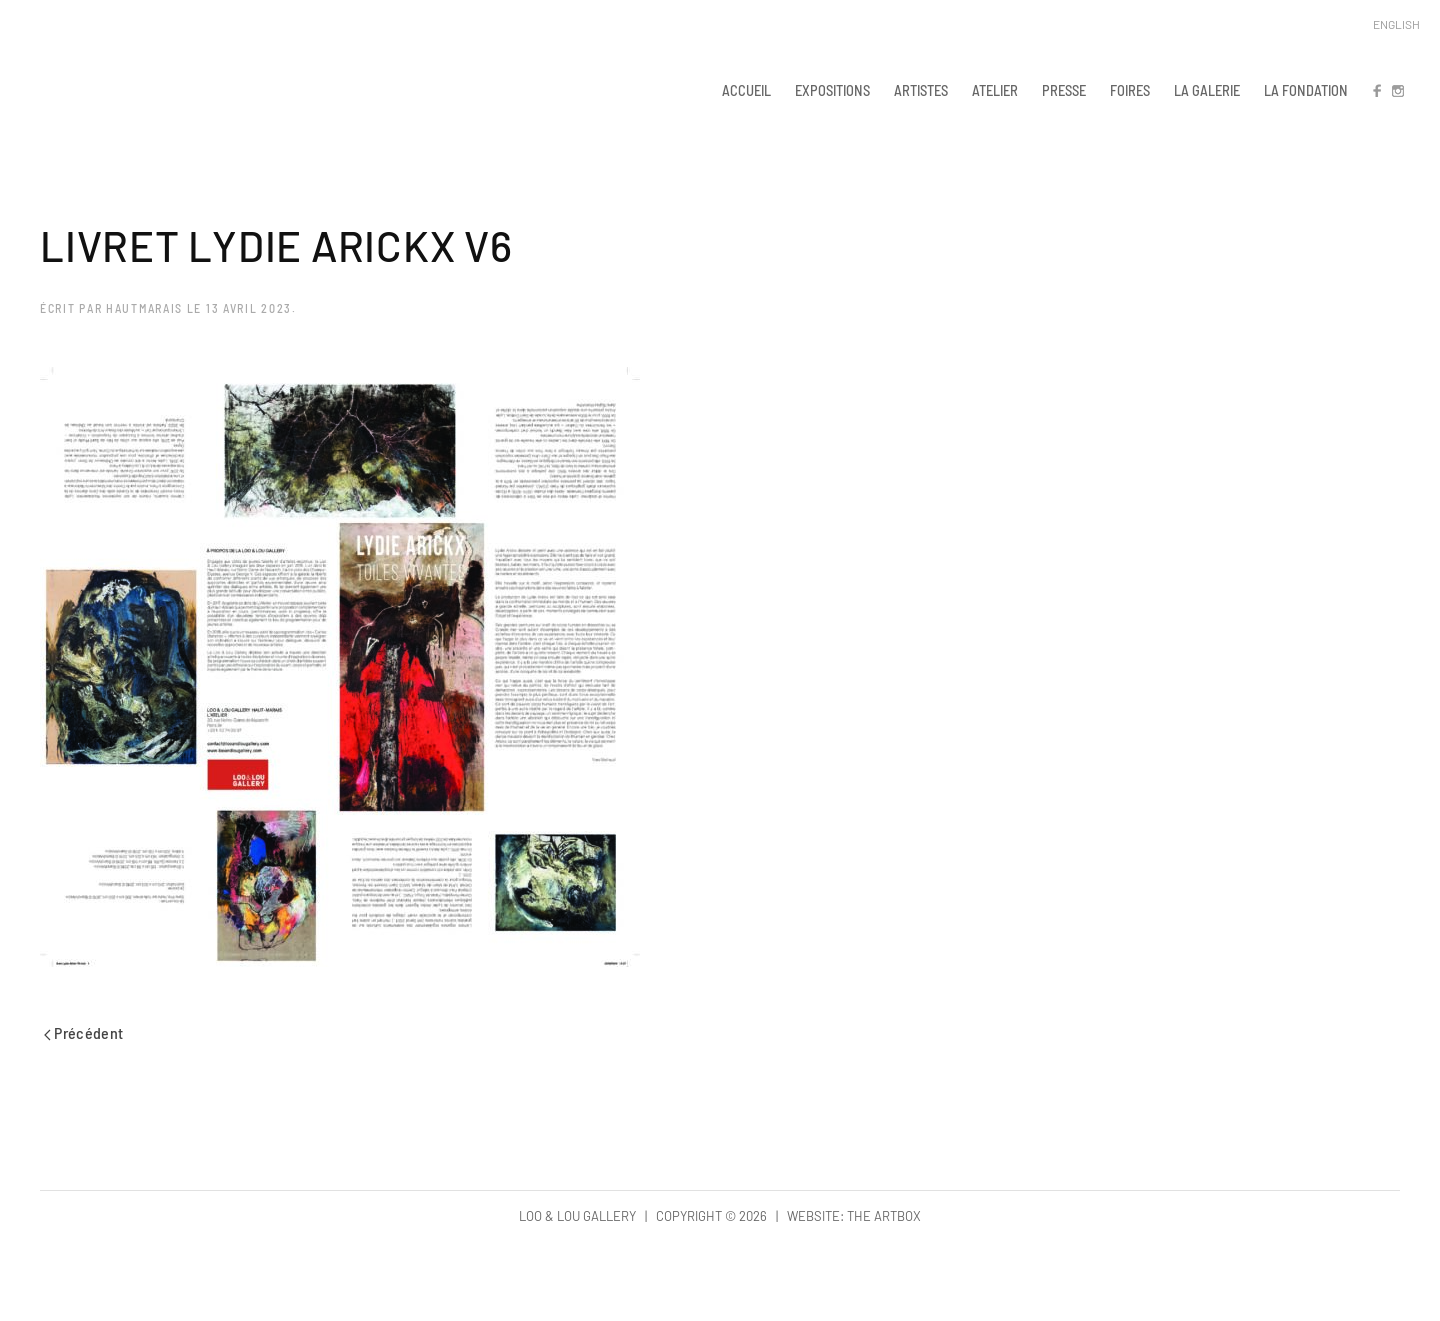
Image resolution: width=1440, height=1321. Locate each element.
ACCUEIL (746, 90)
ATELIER (995, 90)
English (1396, 24)
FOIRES (1130, 90)
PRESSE (1064, 90)
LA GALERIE (1207, 90)
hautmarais (144, 308)
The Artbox (884, 1216)
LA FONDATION (1306, 90)
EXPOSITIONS (832, 90)
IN (1397, 90)
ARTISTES (921, 90)
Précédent (84, 1032)
